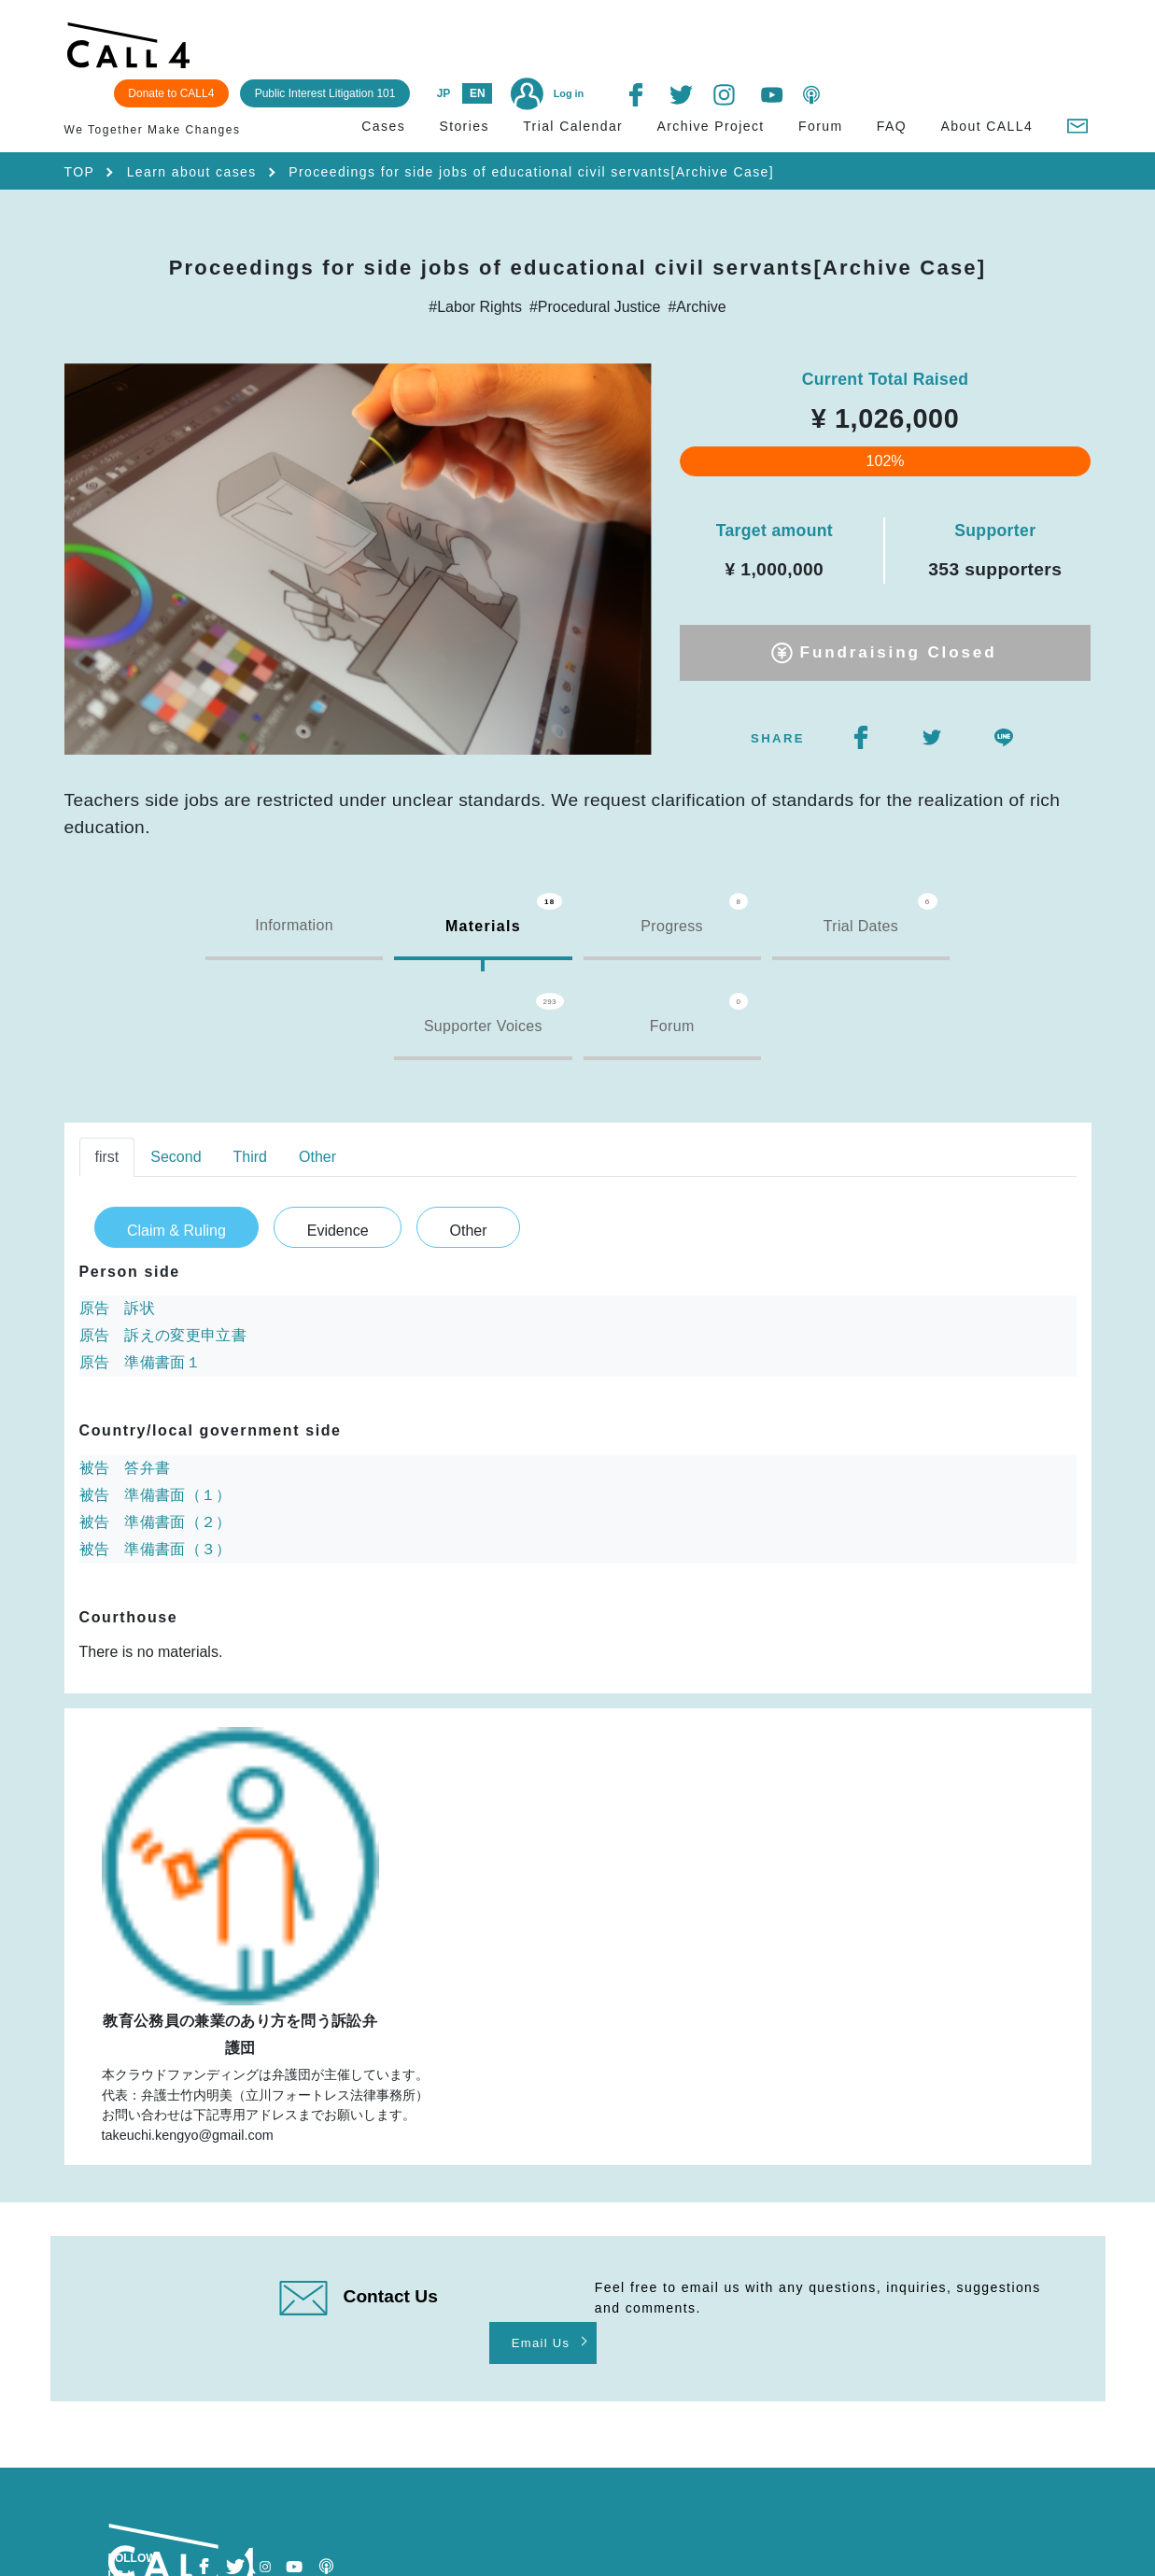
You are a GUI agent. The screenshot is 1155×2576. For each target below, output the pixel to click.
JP (704, 48)
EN (738, 48)
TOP (79, 139)
